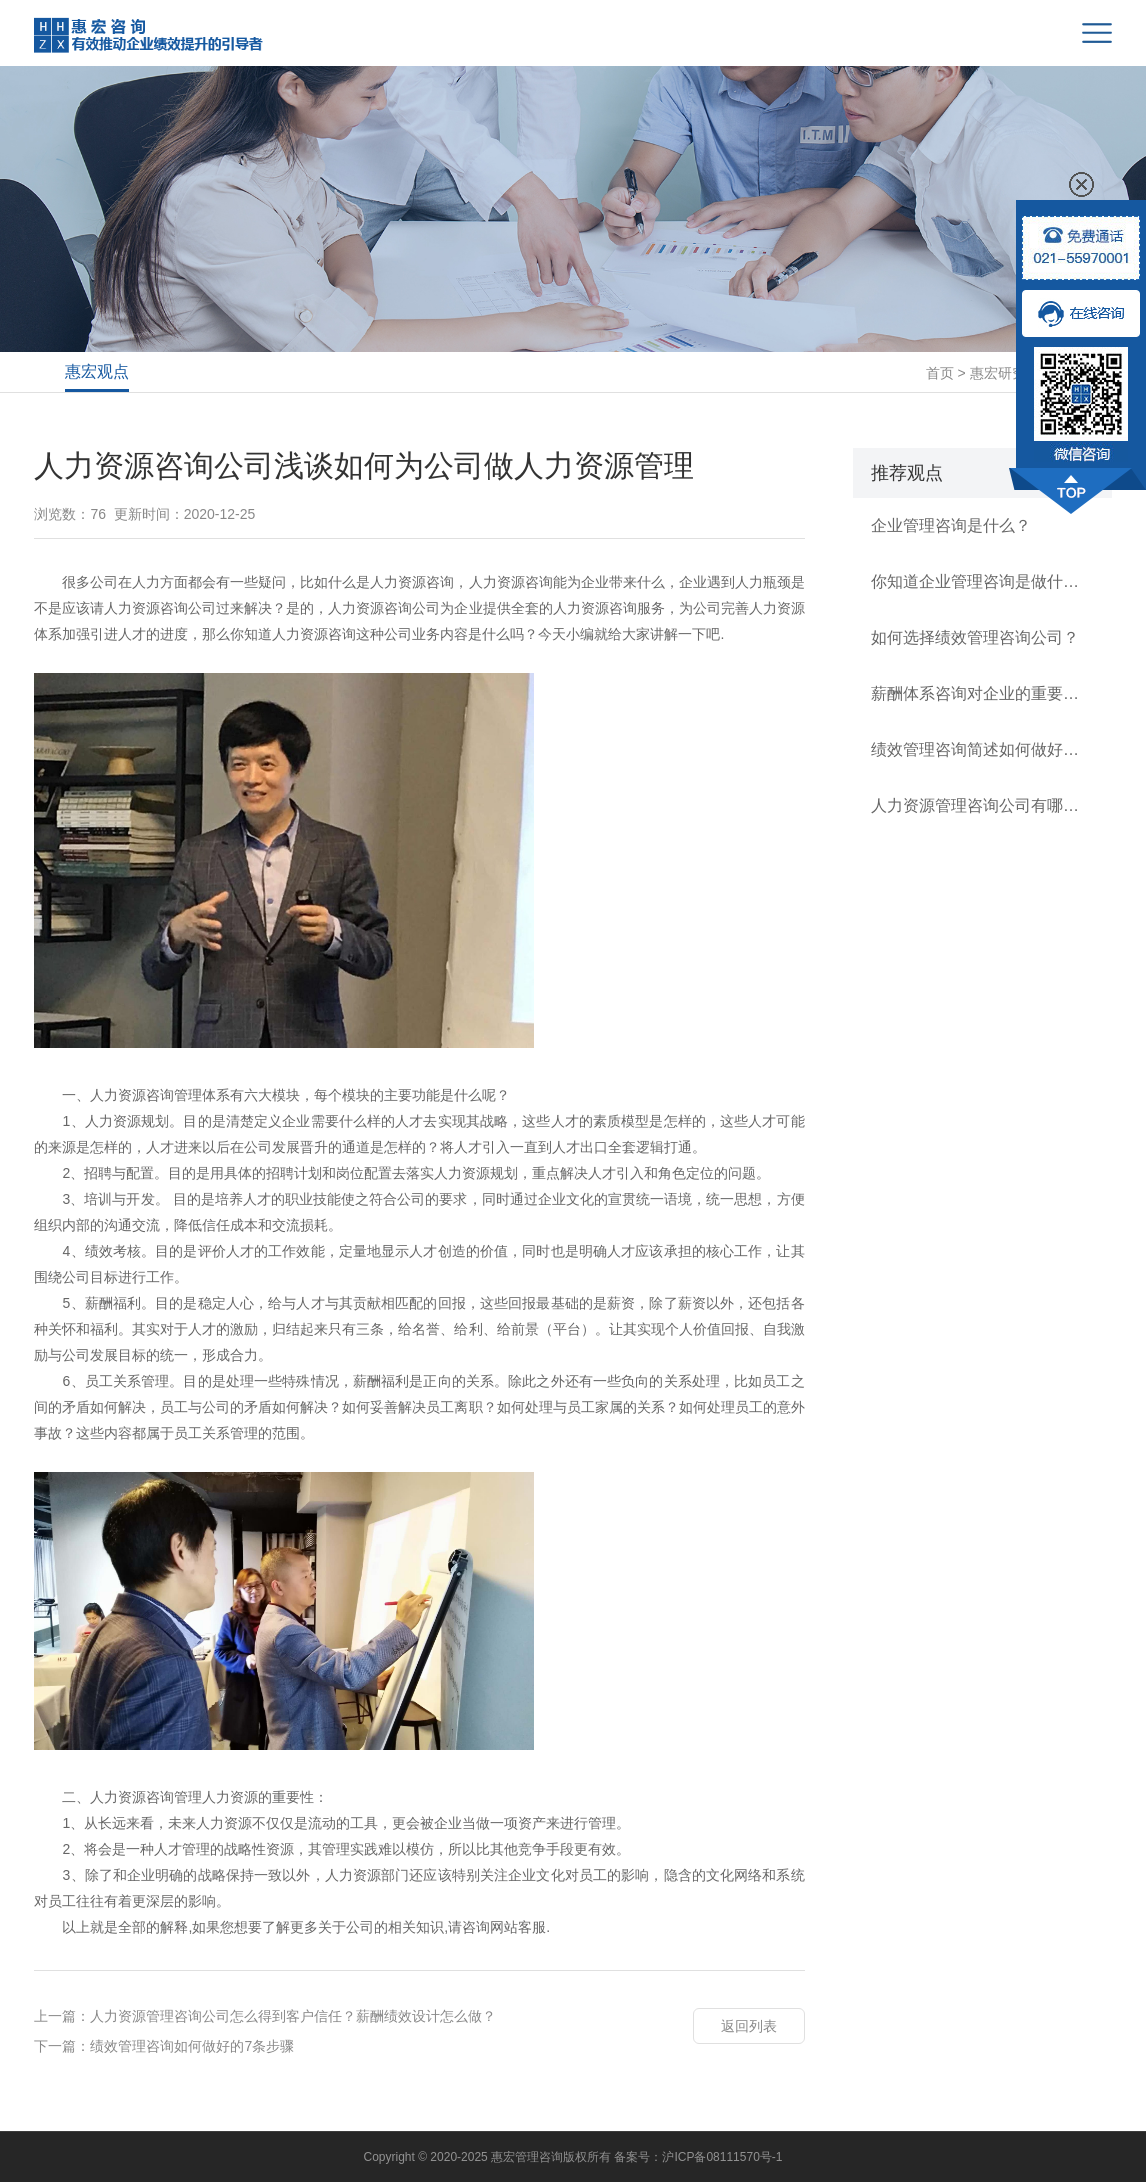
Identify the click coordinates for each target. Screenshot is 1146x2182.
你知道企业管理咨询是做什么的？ (982, 581)
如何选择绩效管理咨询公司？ (975, 637)
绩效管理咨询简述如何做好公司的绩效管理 (982, 749)
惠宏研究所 (1005, 373)
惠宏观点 (97, 371)
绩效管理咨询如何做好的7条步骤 (192, 2046)
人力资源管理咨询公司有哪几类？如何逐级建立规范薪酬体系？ (982, 805)
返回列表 (749, 2026)
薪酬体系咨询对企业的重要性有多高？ (982, 693)
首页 (940, 373)
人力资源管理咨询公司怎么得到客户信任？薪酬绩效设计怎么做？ (293, 2016)
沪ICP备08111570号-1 (722, 2157)
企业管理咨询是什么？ (951, 525)
